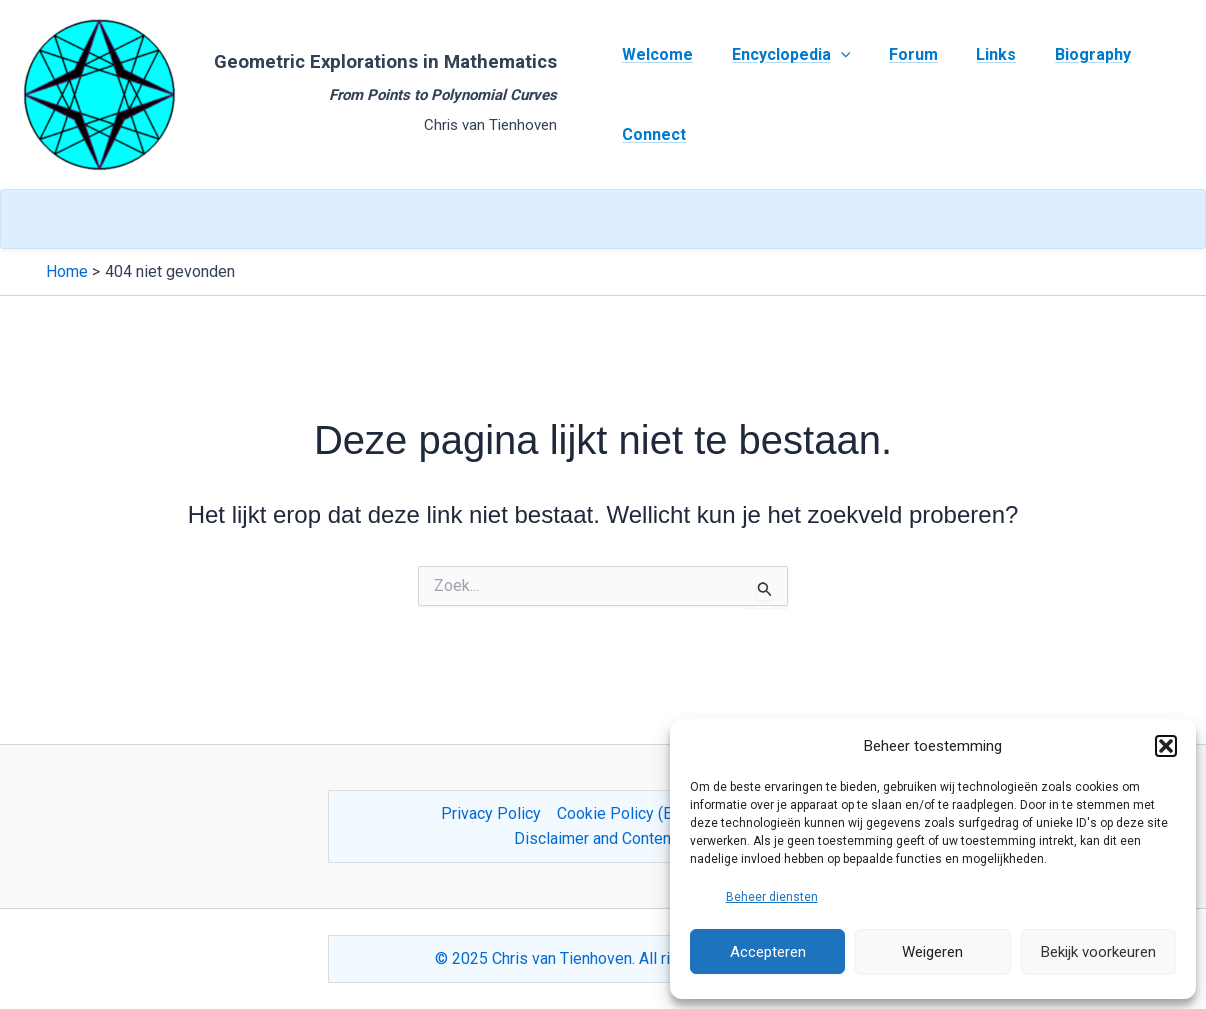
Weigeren (932, 952)
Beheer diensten (772, 897)
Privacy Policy (491, 813)
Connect (651, 134)
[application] (831, 55)
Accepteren (768, 952)
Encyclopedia (781, 55)
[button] (1166, 746)
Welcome (654, 54)
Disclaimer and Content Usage (619, 838)
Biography (1063, 54)
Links (973, 54)
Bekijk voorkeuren (1098, 952)
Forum (896, 54)
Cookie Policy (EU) (622, 813)
